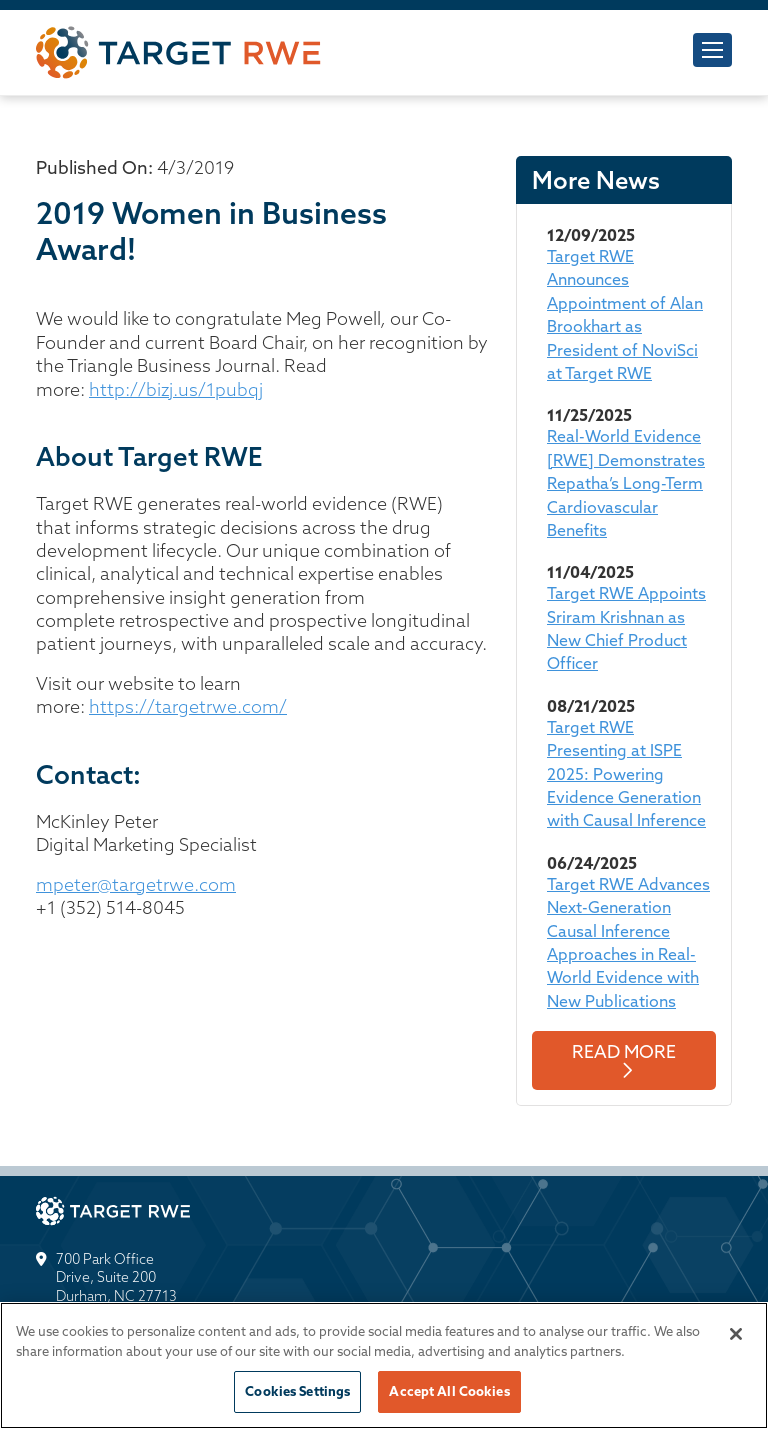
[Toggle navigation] (712, 50)
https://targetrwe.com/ (188, 706)
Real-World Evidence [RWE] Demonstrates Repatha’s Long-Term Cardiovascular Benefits (626, 483)
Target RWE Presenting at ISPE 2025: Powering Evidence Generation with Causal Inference (626, 774)
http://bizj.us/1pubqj (176, 389)
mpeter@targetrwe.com (136, 884)
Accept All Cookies (449, 1391)
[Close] (736, 1334)
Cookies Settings (297, 1391)
